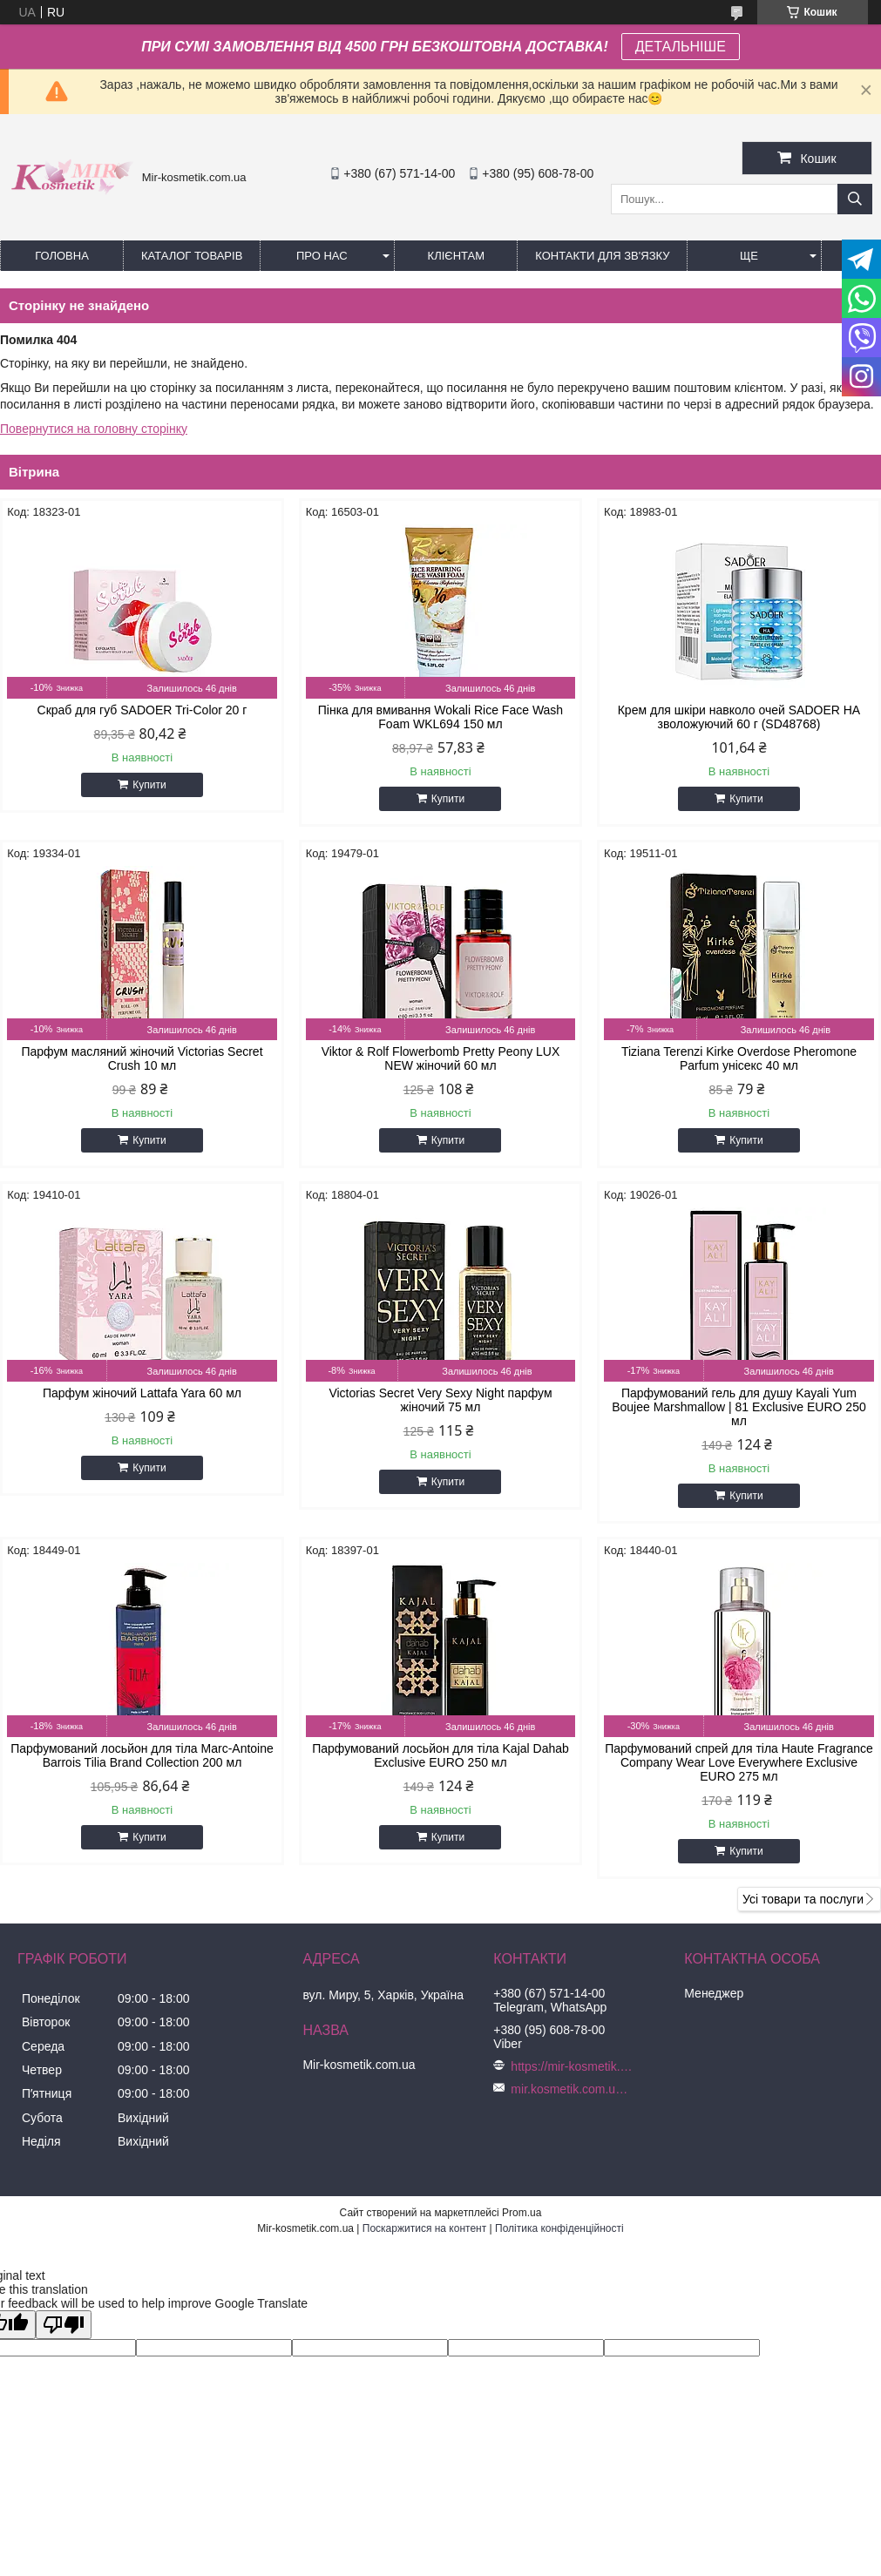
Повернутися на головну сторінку (93, 429)
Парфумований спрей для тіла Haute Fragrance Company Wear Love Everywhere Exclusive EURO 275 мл (739, 1762)
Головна (62, 255)
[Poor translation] (63, 2324)
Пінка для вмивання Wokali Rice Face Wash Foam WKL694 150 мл (440, 717)
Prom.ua (521, 2213)
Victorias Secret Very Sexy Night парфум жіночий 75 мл (440, 1400)
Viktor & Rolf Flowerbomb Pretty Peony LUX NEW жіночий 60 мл (441, 1058)
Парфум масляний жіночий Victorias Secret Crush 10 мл (141, 1058)
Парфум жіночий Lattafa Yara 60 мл (142, 1393)
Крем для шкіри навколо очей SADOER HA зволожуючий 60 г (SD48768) (739, 717)
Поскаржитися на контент (424, 2228)
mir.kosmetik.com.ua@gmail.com (572, 2089)
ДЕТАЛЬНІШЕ (680, 46)
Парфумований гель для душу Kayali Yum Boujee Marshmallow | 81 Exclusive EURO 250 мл (739, 1407)
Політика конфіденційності (559, 2228)
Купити (149, 785)
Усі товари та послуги (803, 1899)
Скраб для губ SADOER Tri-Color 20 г (142, 710)
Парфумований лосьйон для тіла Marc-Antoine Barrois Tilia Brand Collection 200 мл (142, 1755)
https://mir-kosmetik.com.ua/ (572, 2066)
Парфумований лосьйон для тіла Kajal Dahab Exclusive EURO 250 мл (440, 1755)
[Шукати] (854, 199)
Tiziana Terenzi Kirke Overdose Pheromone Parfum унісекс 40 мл (739, 1058)
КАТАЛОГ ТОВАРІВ (191, 255)
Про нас (322, 255)
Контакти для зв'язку (602, 255)
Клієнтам (456, 255)
